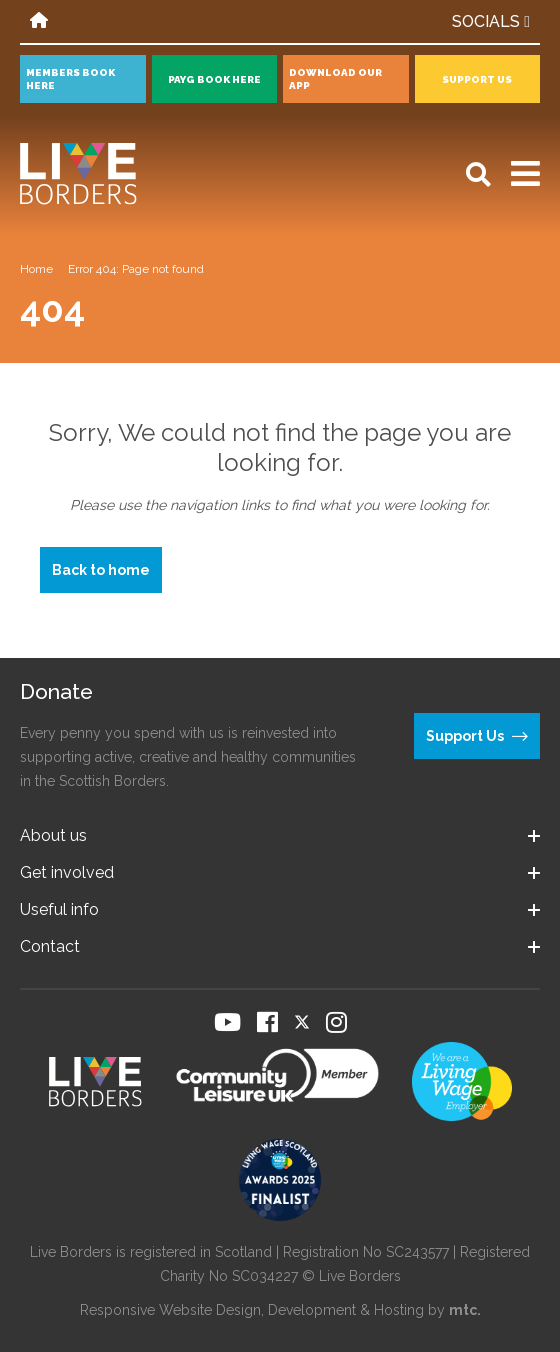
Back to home (101, 570)
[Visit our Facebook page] (267, 1022)
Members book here (70, 79)
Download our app (335, 79)
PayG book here (214, 79)
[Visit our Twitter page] (302, 1022)
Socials (491, 21)
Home (36, 269)
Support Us (477, 79)
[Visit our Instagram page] (336, 1022)
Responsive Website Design (170, 1310)
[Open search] (478, 174)
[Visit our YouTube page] (227, 1022)
